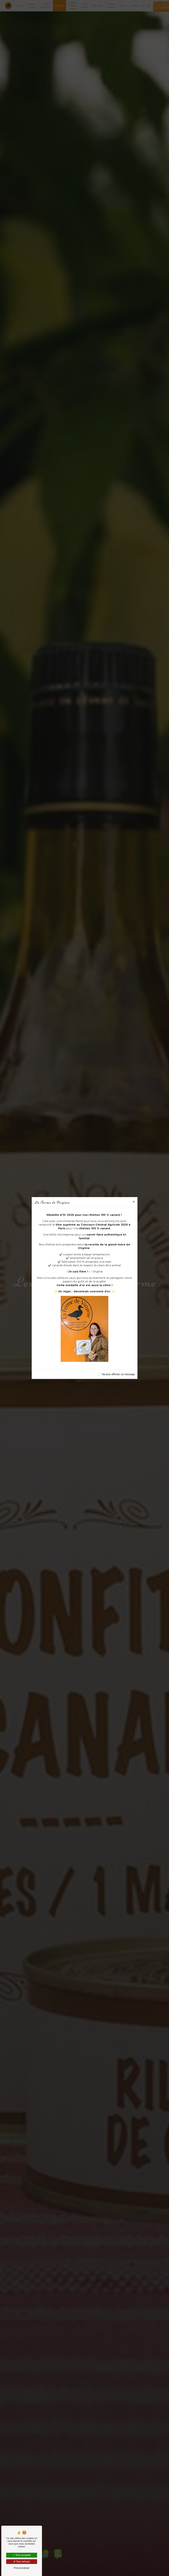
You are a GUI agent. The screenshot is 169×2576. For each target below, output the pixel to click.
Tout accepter (21, 2555)
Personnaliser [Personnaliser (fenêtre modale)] (22, 2568)
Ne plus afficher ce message (118, 1374)
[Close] (133, 1201)
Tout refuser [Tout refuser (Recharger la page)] (21, 2561)
